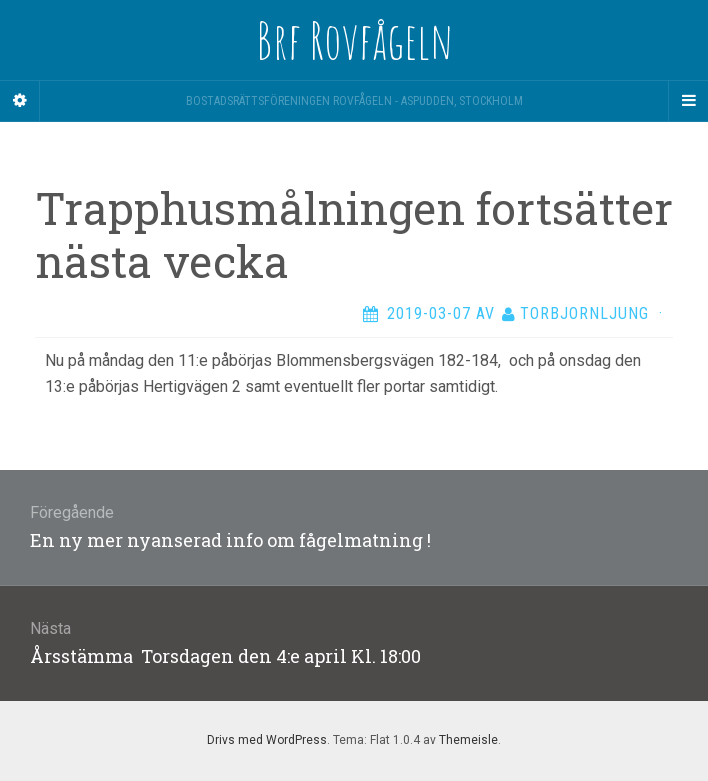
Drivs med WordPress (267, 740)
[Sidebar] (20, 101)
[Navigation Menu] (688, 101)
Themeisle (468, 740)
